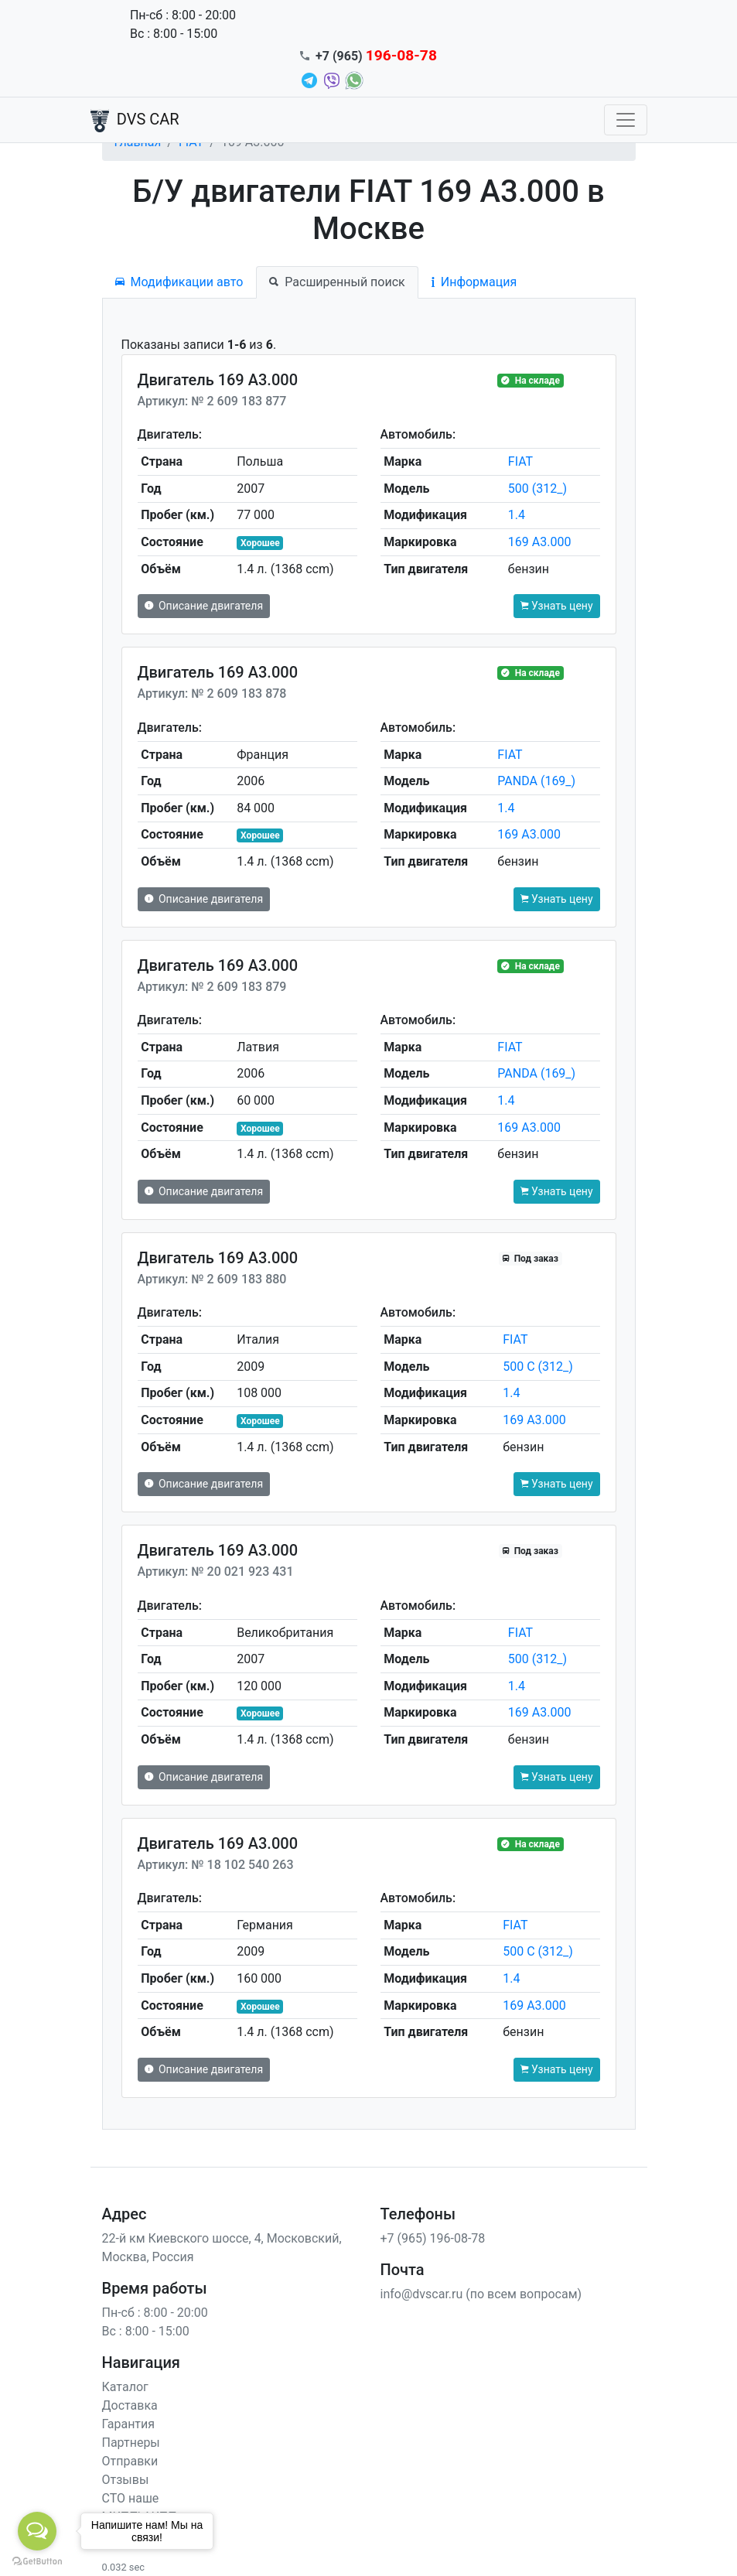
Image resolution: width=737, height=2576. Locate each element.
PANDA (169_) (536, 781)
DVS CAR (134, 120)
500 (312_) (537, 488)
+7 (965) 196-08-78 (433, 2238)
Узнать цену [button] (556, 606)
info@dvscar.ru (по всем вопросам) (481, 2294)
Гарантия (128, 2424)
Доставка (130, 2405)
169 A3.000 (540, 542)
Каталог (125, 2387)
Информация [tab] (474, 282)
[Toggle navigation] (625, 119)
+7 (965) (376, 56)
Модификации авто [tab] (179, 282)
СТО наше (130, 2498)
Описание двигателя (204, 606)
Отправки (130, 2461)
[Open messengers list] (37, 2531)
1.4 (516, 514)
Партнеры (131, 2442)
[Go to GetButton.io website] (37, 2560)
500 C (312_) (538, 1366)
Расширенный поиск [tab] (336, 282)
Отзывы (125, 2479)
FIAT (520, 461)
